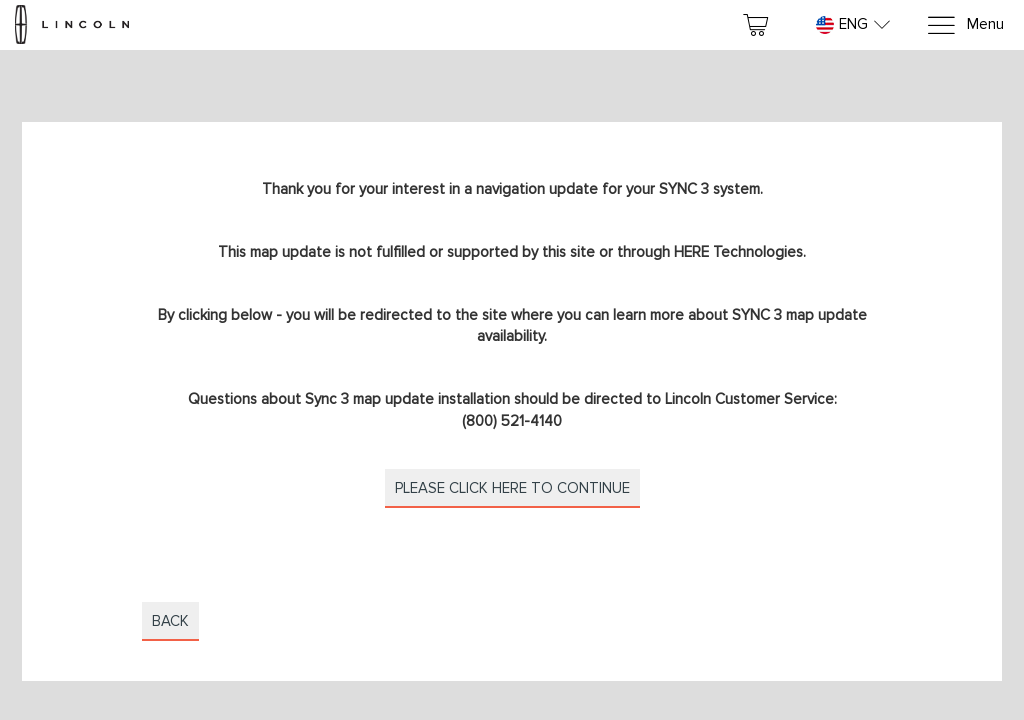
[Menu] (965, 25)
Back (170, 621)
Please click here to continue (512, 488)
